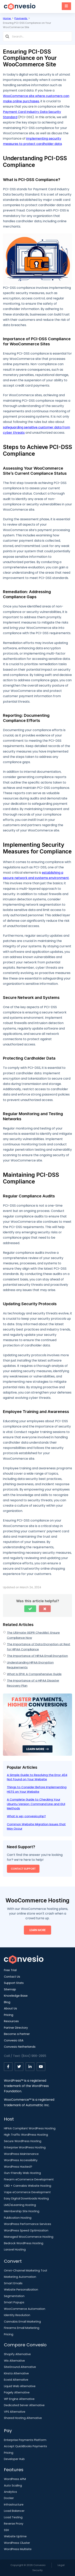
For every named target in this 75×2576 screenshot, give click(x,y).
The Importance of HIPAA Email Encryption (37, 1656)
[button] (30, 1608)
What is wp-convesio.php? (26, 1816)
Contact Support (23, 1869)
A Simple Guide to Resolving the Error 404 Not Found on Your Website (37, 1777)
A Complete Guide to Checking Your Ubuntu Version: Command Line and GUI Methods (36, 1803)
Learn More (37, 1930)
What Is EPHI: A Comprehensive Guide (34, 1674)
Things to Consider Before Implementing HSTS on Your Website (37, 1789)
